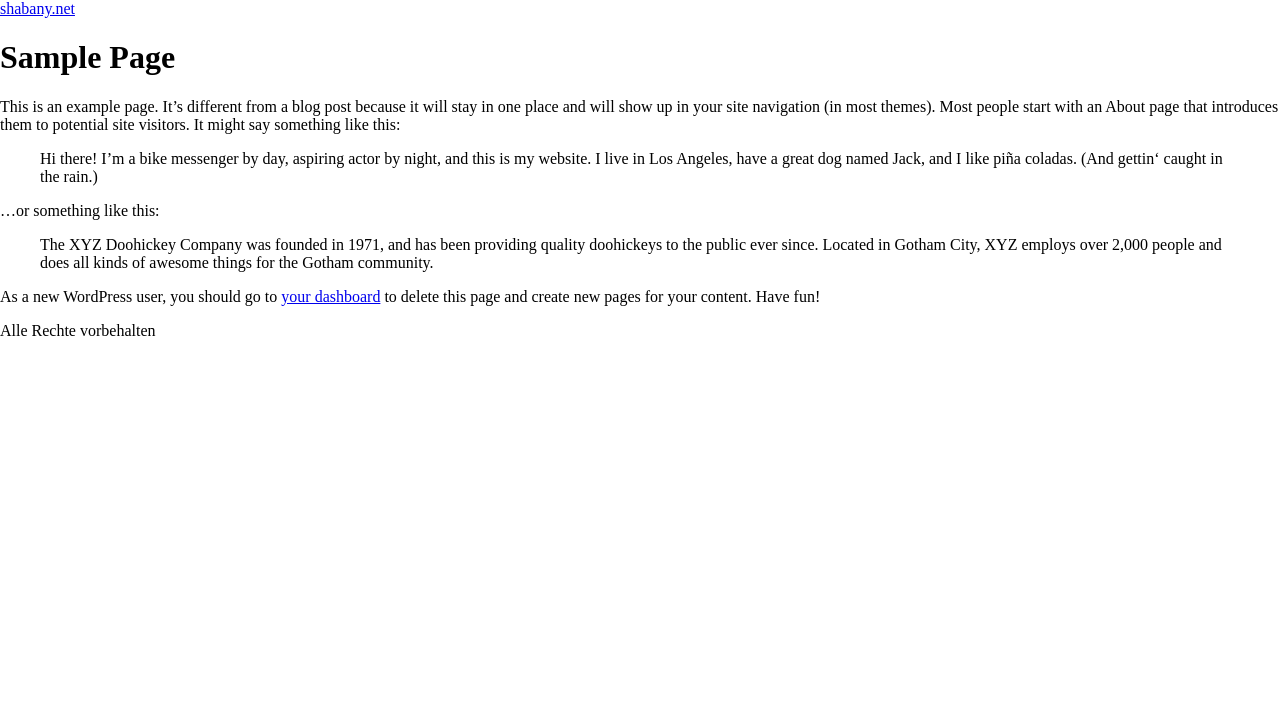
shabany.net (37, 8)
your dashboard (330, 296)
